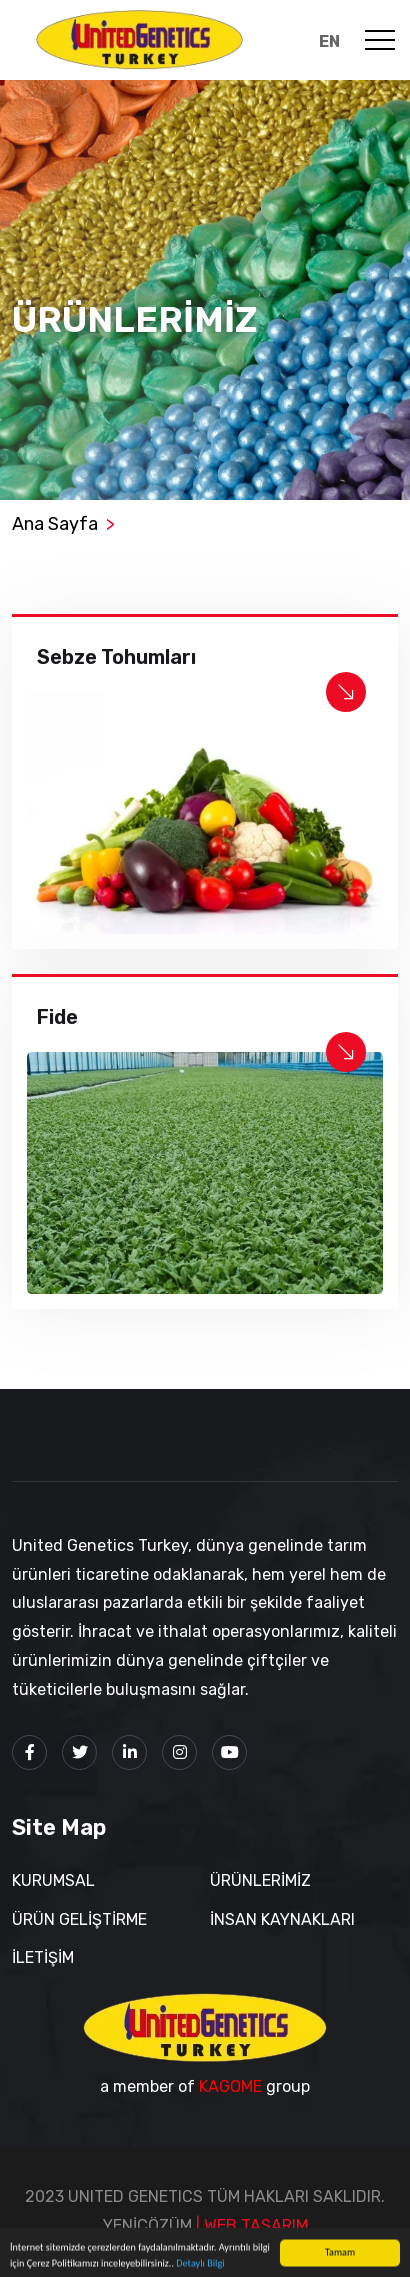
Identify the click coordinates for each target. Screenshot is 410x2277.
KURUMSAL (53, 1880)
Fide (57, 1017)
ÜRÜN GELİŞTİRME (79, 1919)
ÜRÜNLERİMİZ (260, 1880)
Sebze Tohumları (116, 657)
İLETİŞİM (43, 1957)
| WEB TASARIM (252, 2225)
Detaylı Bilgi (200, 2266)
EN (329, 41)
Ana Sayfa (55, 524)
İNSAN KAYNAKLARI (282, 1919)
